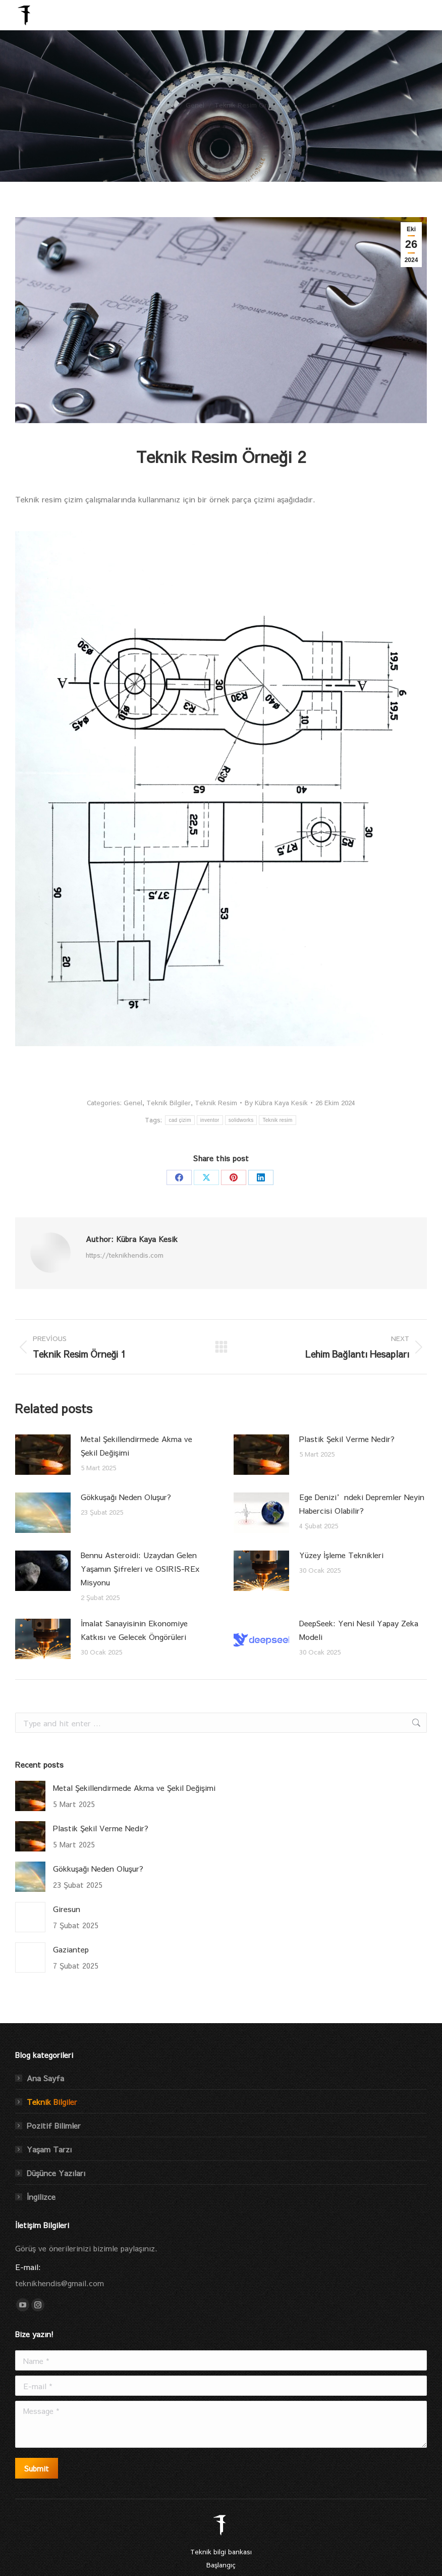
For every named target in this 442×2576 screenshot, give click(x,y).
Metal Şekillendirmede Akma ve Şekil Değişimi (136, 1445)
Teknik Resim (216, 1102)
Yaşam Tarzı (49, 2149)
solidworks (241, 1120)
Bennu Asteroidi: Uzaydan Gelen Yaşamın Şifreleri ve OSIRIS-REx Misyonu (140, 1568)
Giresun (66, 1908)
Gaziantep (71, 1949)
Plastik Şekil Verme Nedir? (347, 1438)
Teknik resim (277, 1120)
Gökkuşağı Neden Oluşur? (126, 1496)
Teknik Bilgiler (168, 1102)
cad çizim (180, 1120)
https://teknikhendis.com (124, 1255)
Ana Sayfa (45, 2078)
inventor (209, 1120)
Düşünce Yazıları (56, 2173)
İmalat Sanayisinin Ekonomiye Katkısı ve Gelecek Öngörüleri (134, 1630)
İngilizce (41, 2196)
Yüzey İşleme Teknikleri (341, 1555)
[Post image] (43, 1454)
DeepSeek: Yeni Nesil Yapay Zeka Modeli (358, 1630)
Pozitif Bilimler (54, 2125)
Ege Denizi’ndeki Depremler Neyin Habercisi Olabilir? (361, 1503)
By (276, 1102)
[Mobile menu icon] (421, 15)
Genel (133, 1102)
